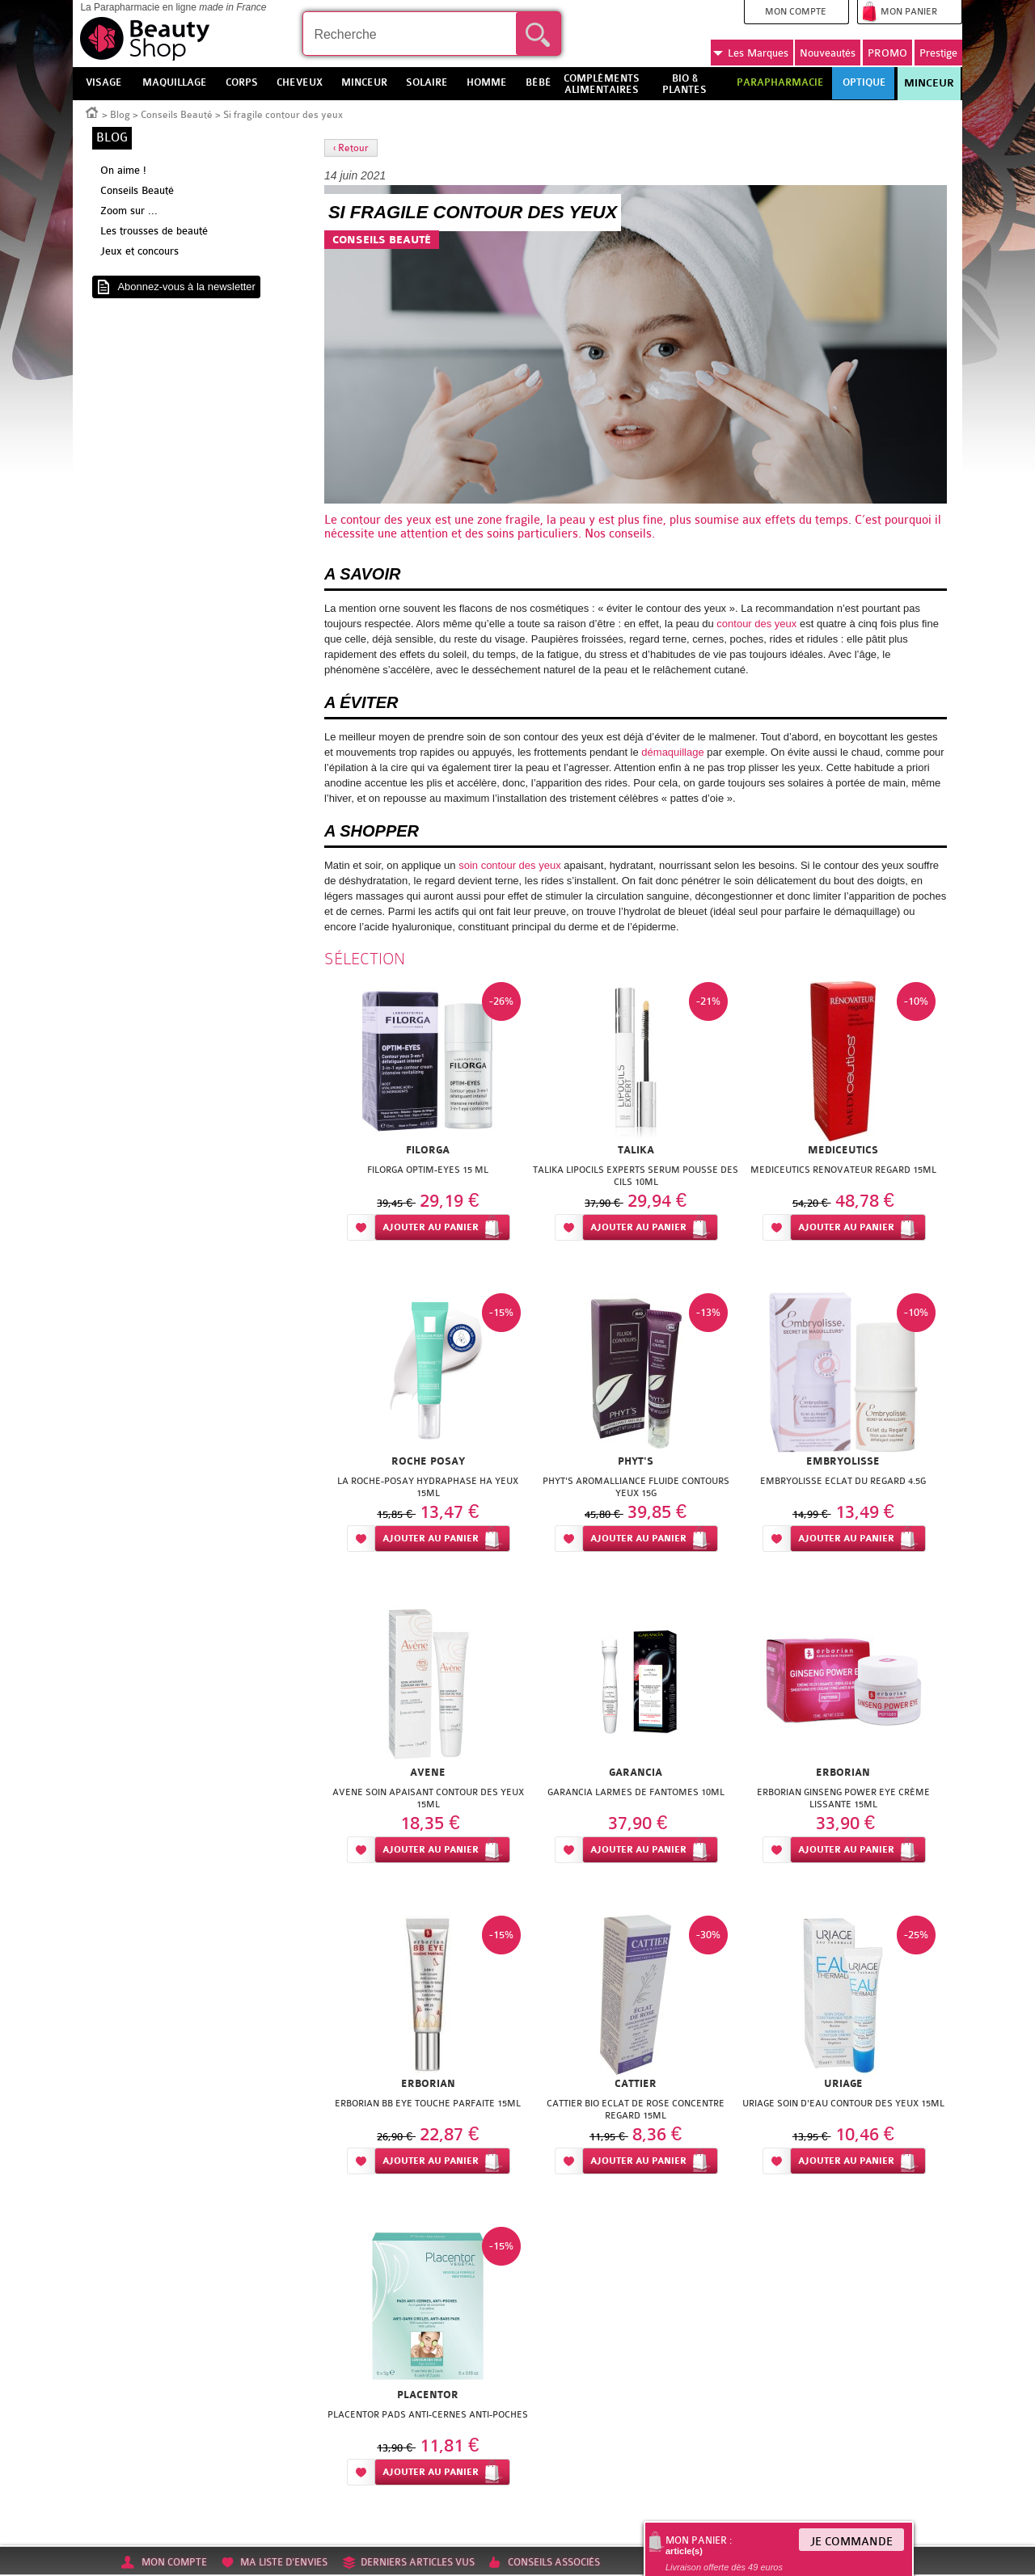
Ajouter (430, 1227)
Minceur (929, 83)
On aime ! (123, 170)
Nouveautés (827, 53)
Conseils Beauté (177, 114)
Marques (750, 53)
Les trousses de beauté (154, 231)
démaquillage (672, 752)
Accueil (92, 111)
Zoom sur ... (129, 210)
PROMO (887, 53)
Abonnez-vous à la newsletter (186, 286)
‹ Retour (351, 148)
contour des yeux (386, 520)
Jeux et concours (139, 251)
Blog (120, 114)
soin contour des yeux (509, 865)
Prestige (938, 53)
